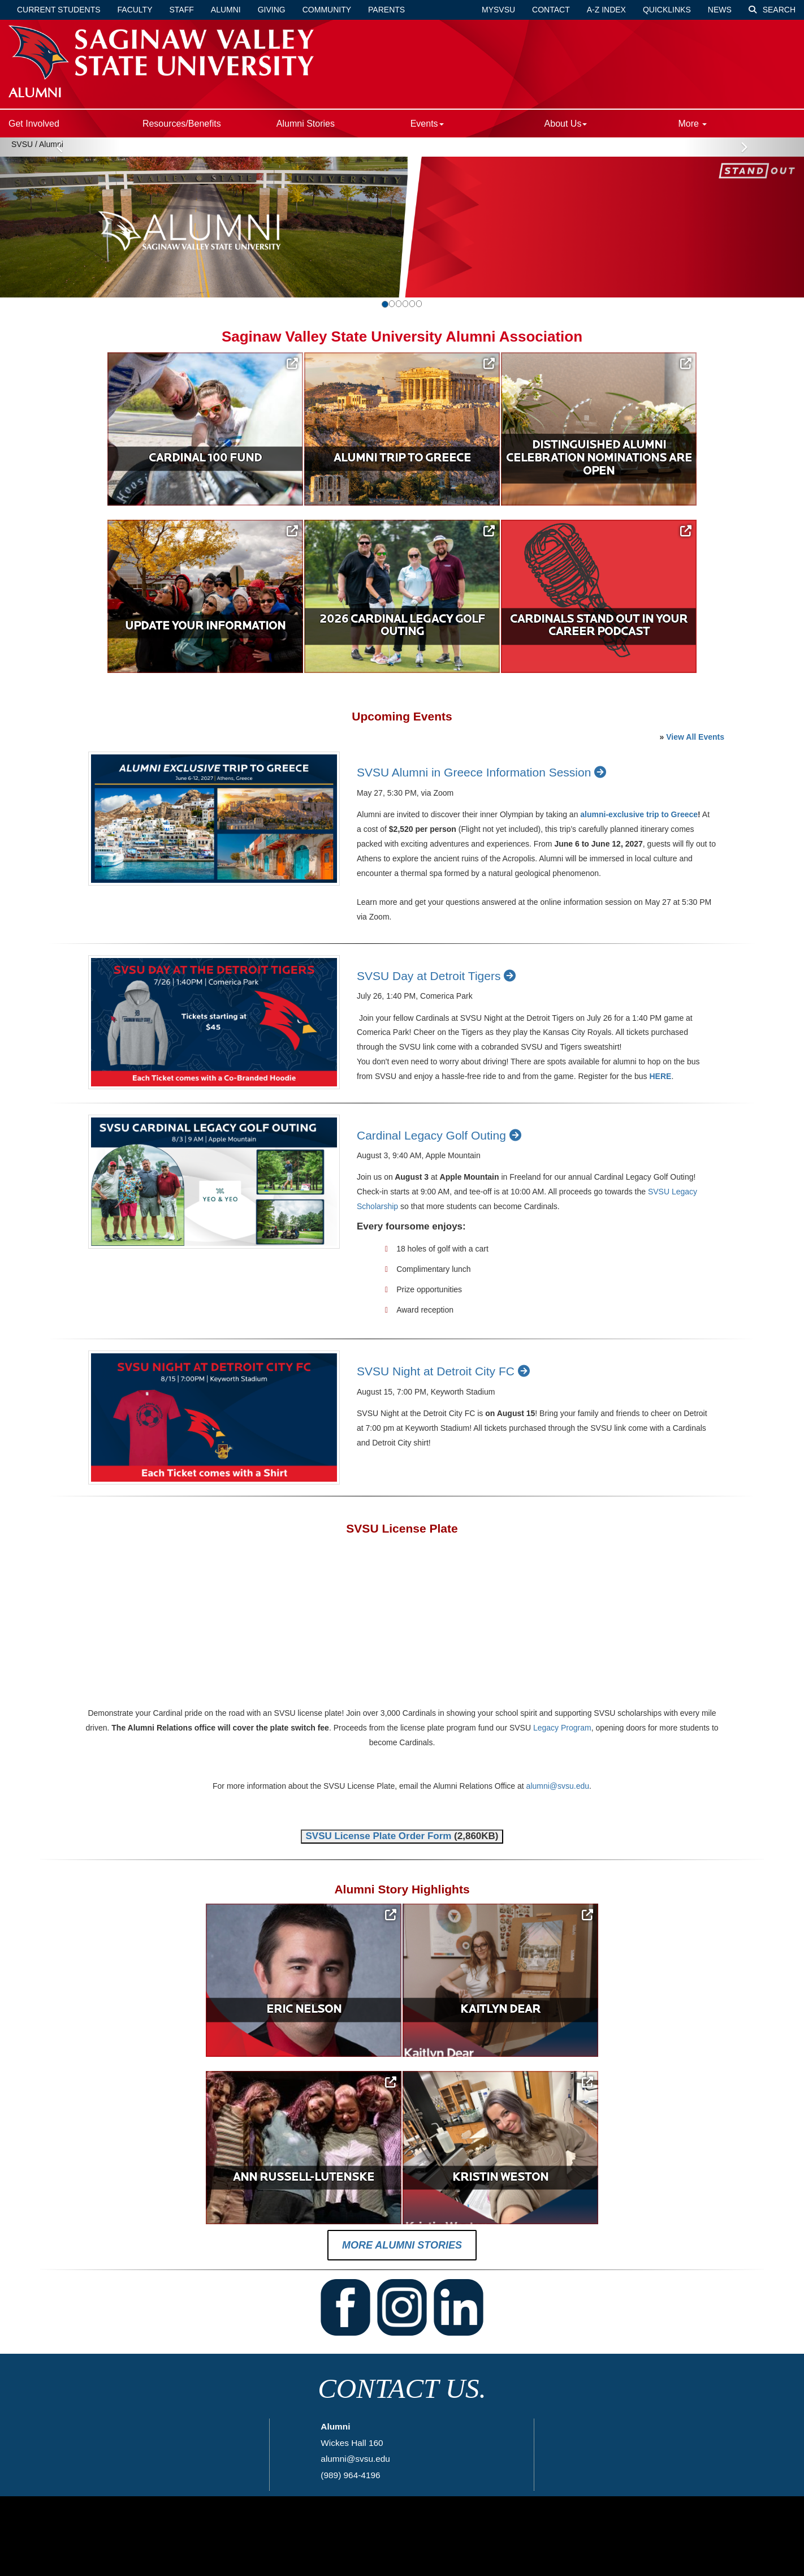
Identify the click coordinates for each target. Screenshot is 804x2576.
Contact (551, 9)
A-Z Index (606, 9)
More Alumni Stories (402, 2248)
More (692, 123)
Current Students (59, 9)
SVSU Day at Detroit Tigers (438, 976)
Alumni (226, 9)
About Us (565, 123)
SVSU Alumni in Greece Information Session (483, 773)
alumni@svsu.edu (558, 1787)
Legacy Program (562, 1729)
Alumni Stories (305, 123)
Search (772, 9)
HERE (660, 1077)
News (720, 9)
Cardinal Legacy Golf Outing (441, 1136)
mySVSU (498, 9)
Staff (182, 9)
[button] (60, 217)
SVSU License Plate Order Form (378, 1837)
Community (326, 9)
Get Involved (33, 123)
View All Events (695, 738)
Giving (272, 9)
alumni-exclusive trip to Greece (639, 816)
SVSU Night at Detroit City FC (445, 1372)
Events (427, 123)
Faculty (135, 9)
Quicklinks (667, 9)
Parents (386, 9)
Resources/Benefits (181, 123)
